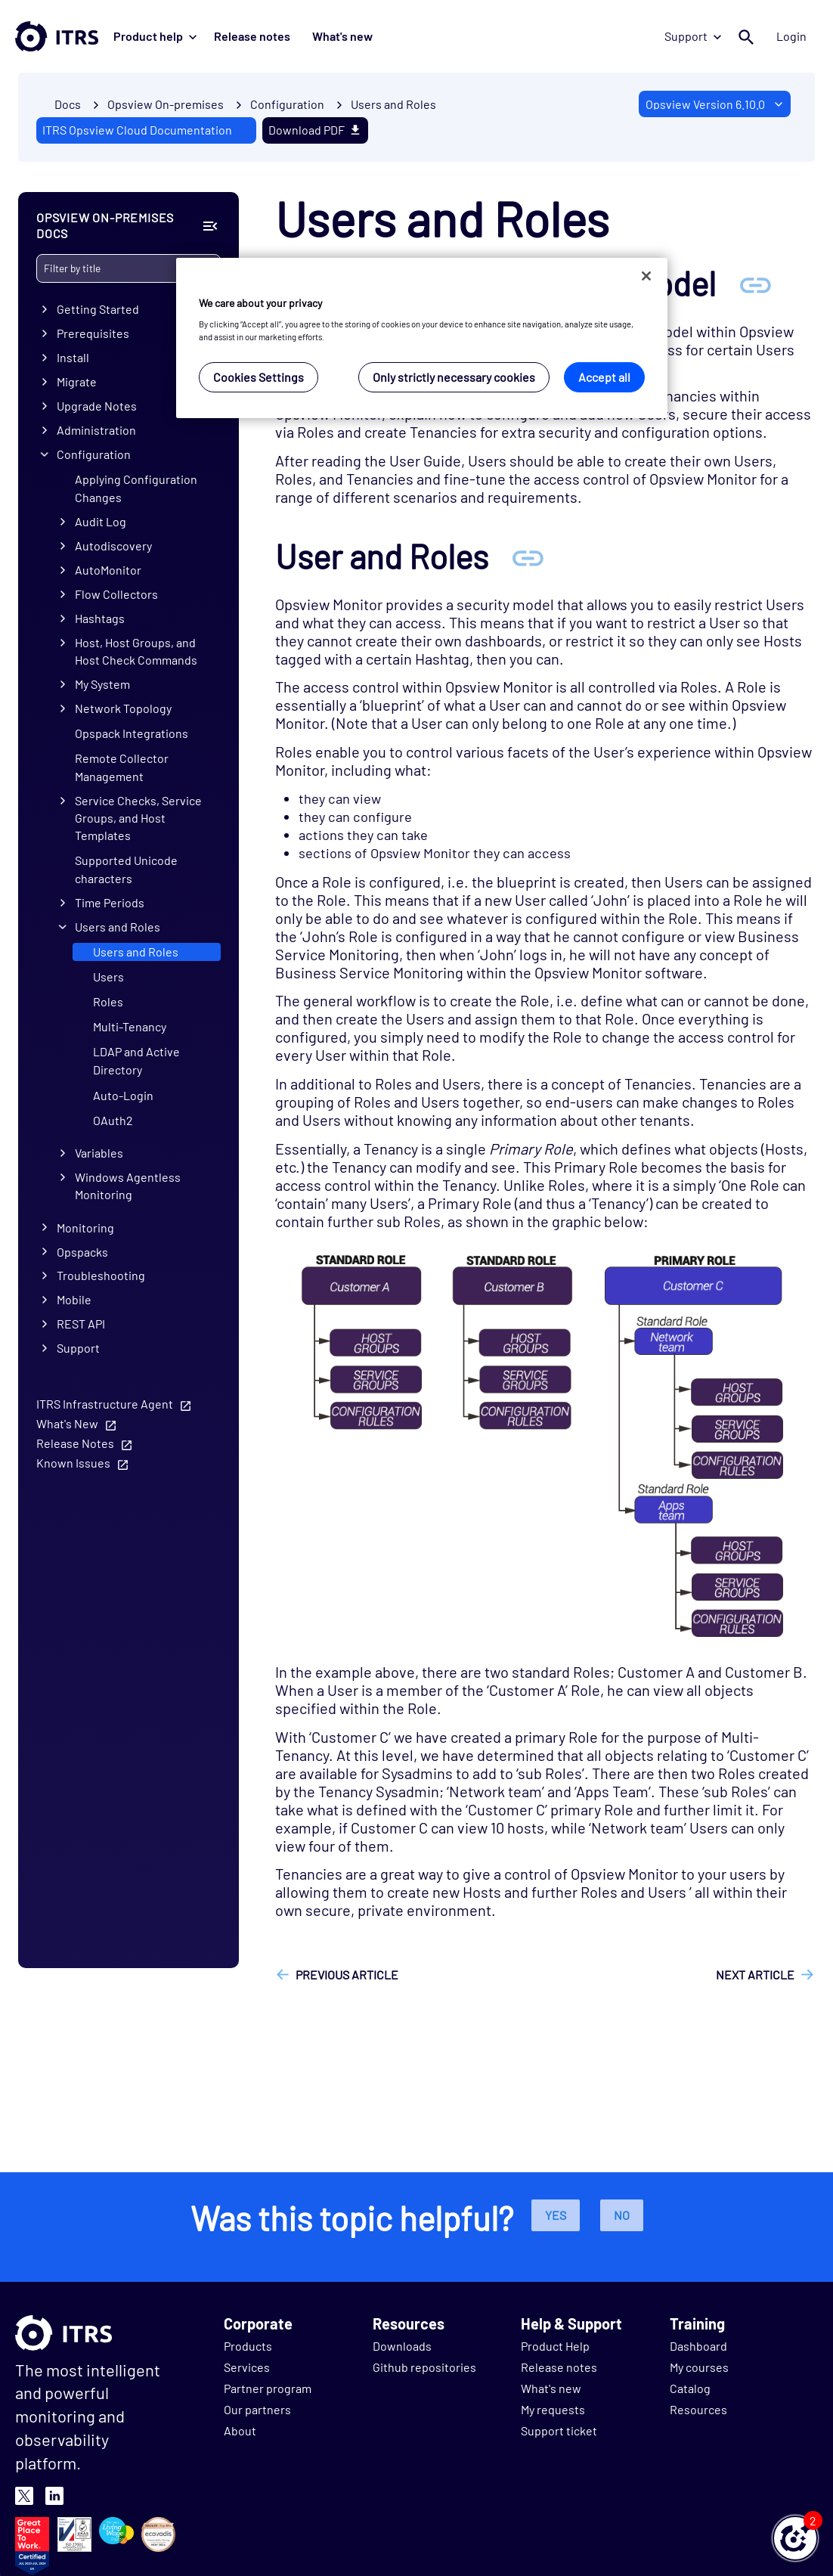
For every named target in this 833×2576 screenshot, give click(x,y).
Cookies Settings (258, 377)
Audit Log (100, 521)
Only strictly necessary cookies (454, 377)
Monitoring (85, 1227)
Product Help (555, 2346)
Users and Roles (393, 104)
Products (248, 2346)
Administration (96, 430)
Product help (155, 36)
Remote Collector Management (122, 767)
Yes (555, 2215)
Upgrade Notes (97, 405)
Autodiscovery (113, 545)
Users (108, 976)
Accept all (604, 377)
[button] (795, 2538)
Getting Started (98, 309)
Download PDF (315, 129)
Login (797, 36)
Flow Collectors (116, 594)
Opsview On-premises (165, 104)
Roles (108, 1001)
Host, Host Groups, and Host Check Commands (136, 651)
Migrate (77, 381)
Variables (99, 1152)
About (240, 2430)
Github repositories (424, 2367)
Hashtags (100, 618)
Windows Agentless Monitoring (128, 1185)
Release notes (247, 36)
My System (102, 684)
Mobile (74, 1299)
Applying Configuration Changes (136, 488)
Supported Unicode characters (126, 868)
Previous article (347, 1974)
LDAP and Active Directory (136, 1060)
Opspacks (82, 1251)
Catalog (690, 2388)
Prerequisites (93, 333)
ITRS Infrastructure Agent (104, 1403)
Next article (755, 1974)
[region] (421, 338)
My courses (699, 2367)
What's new (327, 36)
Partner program (267, 2388)
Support (702, 36)
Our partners (257, 2409)
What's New (67, 1423)
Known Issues (73, 1462)
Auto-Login (123, 1094)
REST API (81, 1323)
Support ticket (559, 2430)
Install (73, 357)
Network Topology (123, 708)
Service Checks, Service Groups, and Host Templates (138, 817)
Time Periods (109, 902)
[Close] (646, 276)
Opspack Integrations (131, 733)
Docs (67, 104)
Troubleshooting (101, 1275)
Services (247, 2367)
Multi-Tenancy (129, 1026)
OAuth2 (113, 1119)
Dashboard (698, 2346)
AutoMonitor (108, 570)
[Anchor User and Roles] (527, 556)
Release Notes (75, 1443)
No (622, 2215)
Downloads (402, 2346)
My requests (553, 2409)
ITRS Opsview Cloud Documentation (137, 129)
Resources (698, 2409)
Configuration (94, 454)
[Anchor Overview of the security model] (755, 283)
